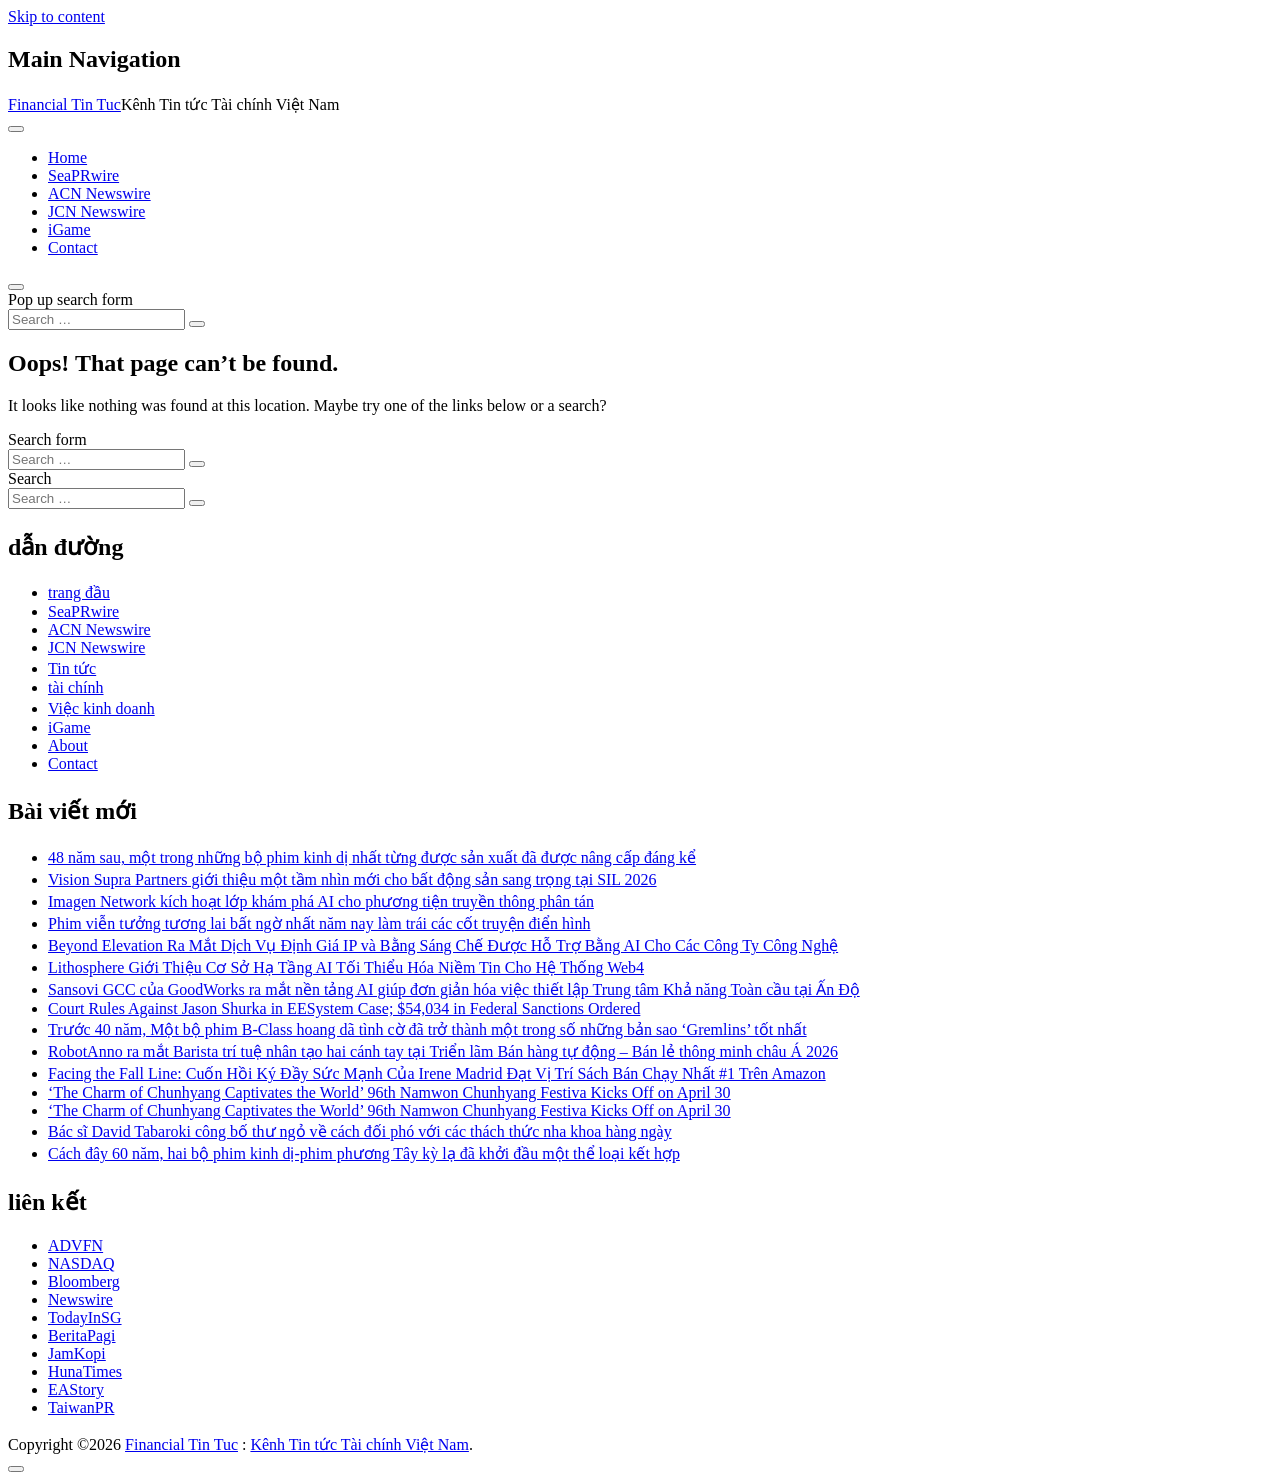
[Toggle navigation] (16, 129)
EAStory (76, 1389)
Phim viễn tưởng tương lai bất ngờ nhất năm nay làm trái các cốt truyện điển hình (319, 923)
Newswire (80, 1299)
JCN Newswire (96, 211)
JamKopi (77, 1353)
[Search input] (96, 319)
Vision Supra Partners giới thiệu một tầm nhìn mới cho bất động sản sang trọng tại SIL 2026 (352, 879)
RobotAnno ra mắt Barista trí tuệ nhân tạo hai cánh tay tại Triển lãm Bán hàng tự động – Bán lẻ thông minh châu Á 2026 (443, 1051)
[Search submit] (197, 324)
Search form (47, 439)
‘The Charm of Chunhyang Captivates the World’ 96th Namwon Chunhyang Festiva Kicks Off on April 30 (389, 1092)
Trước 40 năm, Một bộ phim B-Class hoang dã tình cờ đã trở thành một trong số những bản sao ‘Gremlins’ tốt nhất (427, 1029)
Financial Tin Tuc (64, 104)
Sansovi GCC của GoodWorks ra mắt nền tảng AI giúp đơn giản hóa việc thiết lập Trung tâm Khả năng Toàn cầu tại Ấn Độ (454, 989)
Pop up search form (70, 299)
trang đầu (79, 592)
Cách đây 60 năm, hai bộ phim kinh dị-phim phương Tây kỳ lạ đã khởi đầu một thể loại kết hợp (364, 1153)
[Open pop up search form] (16, 287)
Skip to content (56, 16)
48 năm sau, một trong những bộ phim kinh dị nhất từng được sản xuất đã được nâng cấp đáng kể (372, 857)
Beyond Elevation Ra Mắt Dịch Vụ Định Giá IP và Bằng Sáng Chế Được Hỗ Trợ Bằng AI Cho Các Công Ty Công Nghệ (443, 945)
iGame (69, 229)
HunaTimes (85, 1371)
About (68, 745)
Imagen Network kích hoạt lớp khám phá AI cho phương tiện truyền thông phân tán (321, 901)
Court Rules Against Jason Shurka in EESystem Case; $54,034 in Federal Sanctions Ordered (344, 1008)
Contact (73, 247)
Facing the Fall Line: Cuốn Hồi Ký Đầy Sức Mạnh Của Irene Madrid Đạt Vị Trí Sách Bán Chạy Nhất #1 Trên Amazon (437, 1073)
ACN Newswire (99, 193)
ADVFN (75, 1245)
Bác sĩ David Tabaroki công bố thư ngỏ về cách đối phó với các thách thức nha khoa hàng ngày (360, 1131)
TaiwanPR (81, 1407)
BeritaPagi (82, 1335)
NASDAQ (81, 1263)
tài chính (76, 687)
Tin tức (72, 668)
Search (30, 478)
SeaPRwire (83, 175)
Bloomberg (84, 1281)
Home (67, 157)
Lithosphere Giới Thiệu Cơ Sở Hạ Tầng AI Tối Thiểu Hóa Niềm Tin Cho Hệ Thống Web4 (346, 967)
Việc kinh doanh (101, 708)
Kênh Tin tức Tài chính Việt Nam (359, 1444)
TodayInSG (85, 1317)
